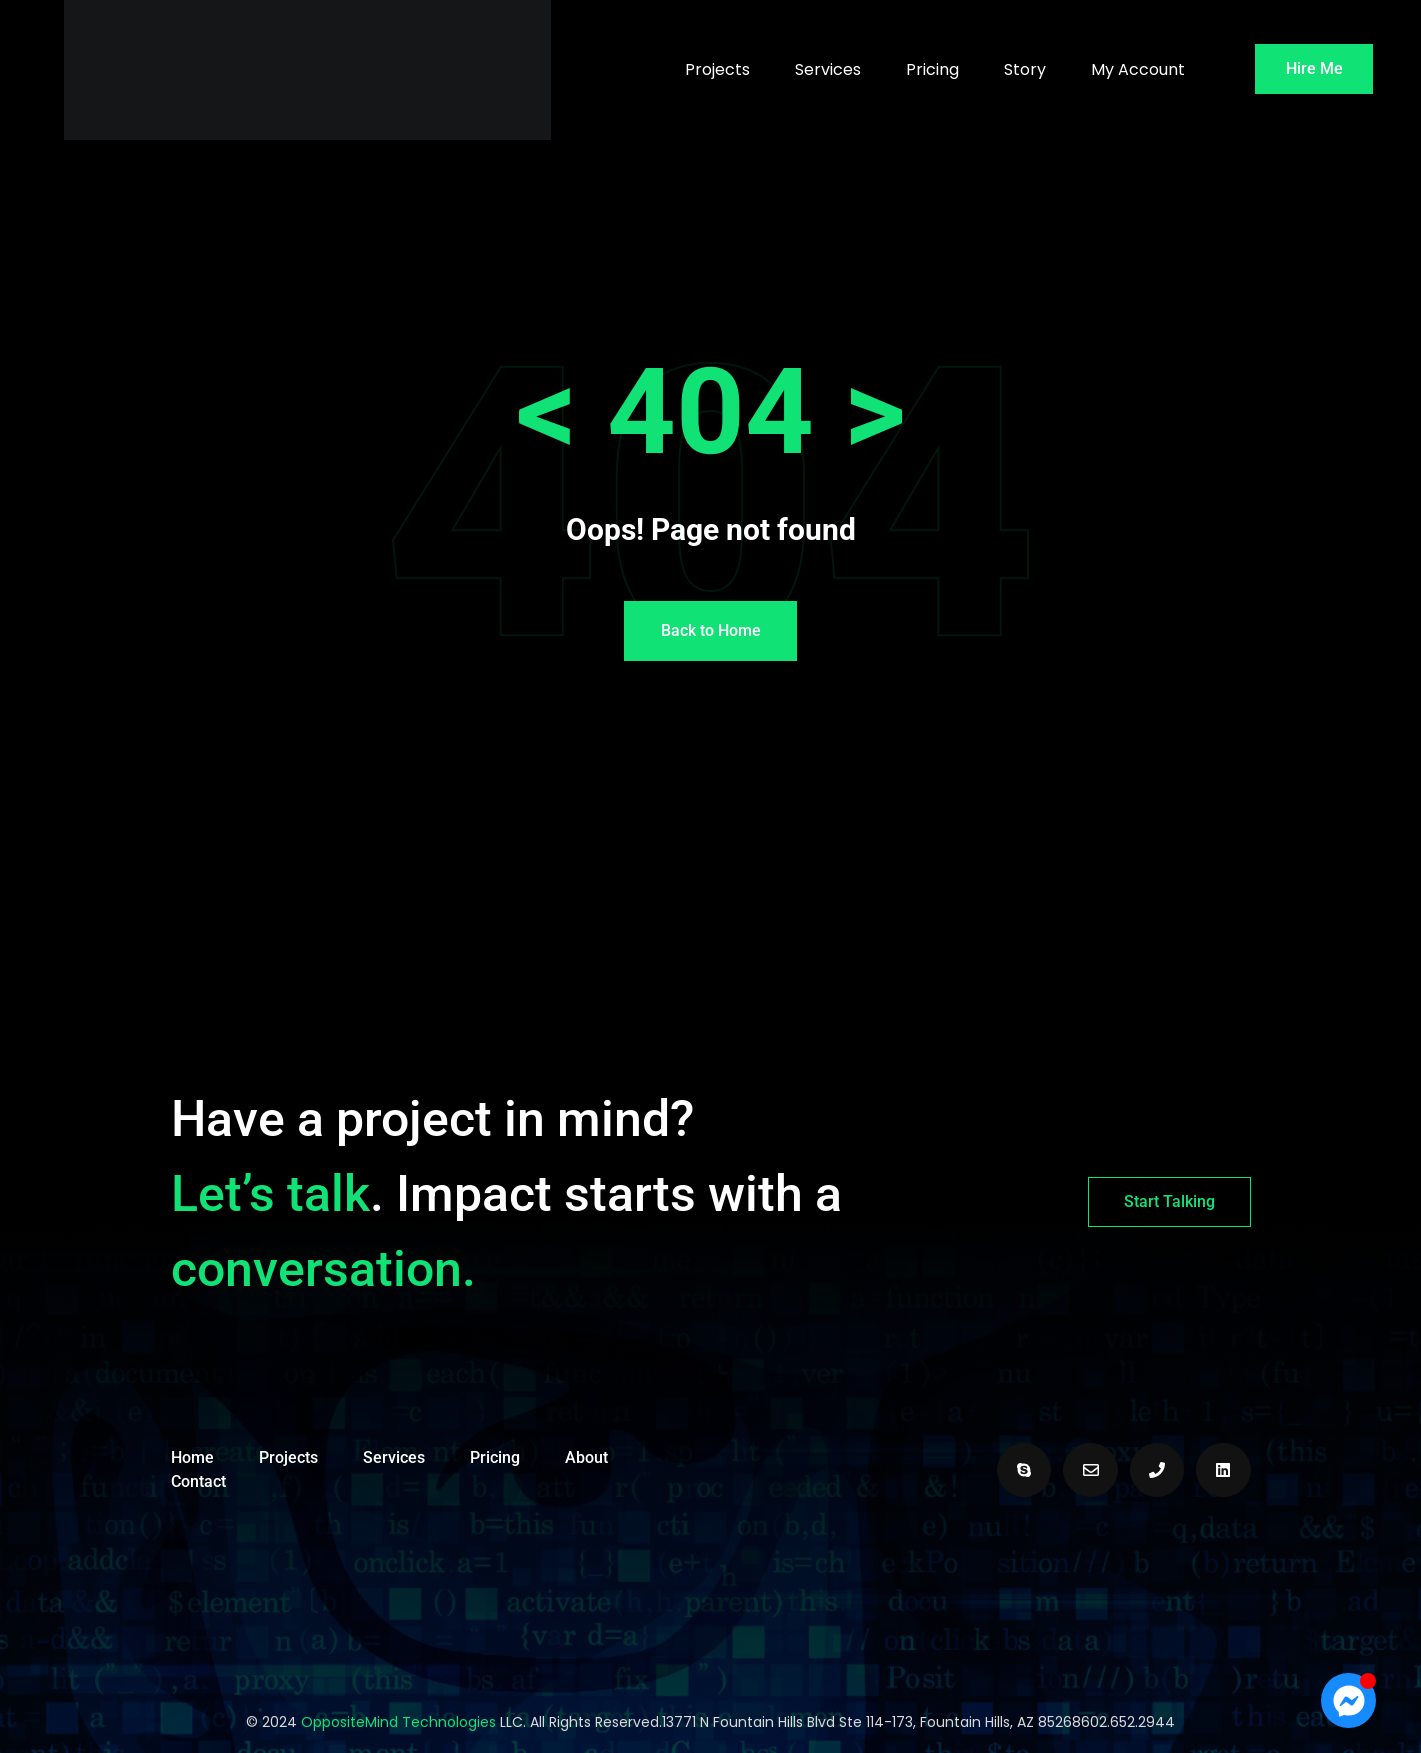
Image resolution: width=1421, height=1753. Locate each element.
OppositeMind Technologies (398, 1722)
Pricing (932, 69)
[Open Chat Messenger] (1348, 1700)
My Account (1138, 69)
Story (1025, 69)
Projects (717, 69)
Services (828, 69)
